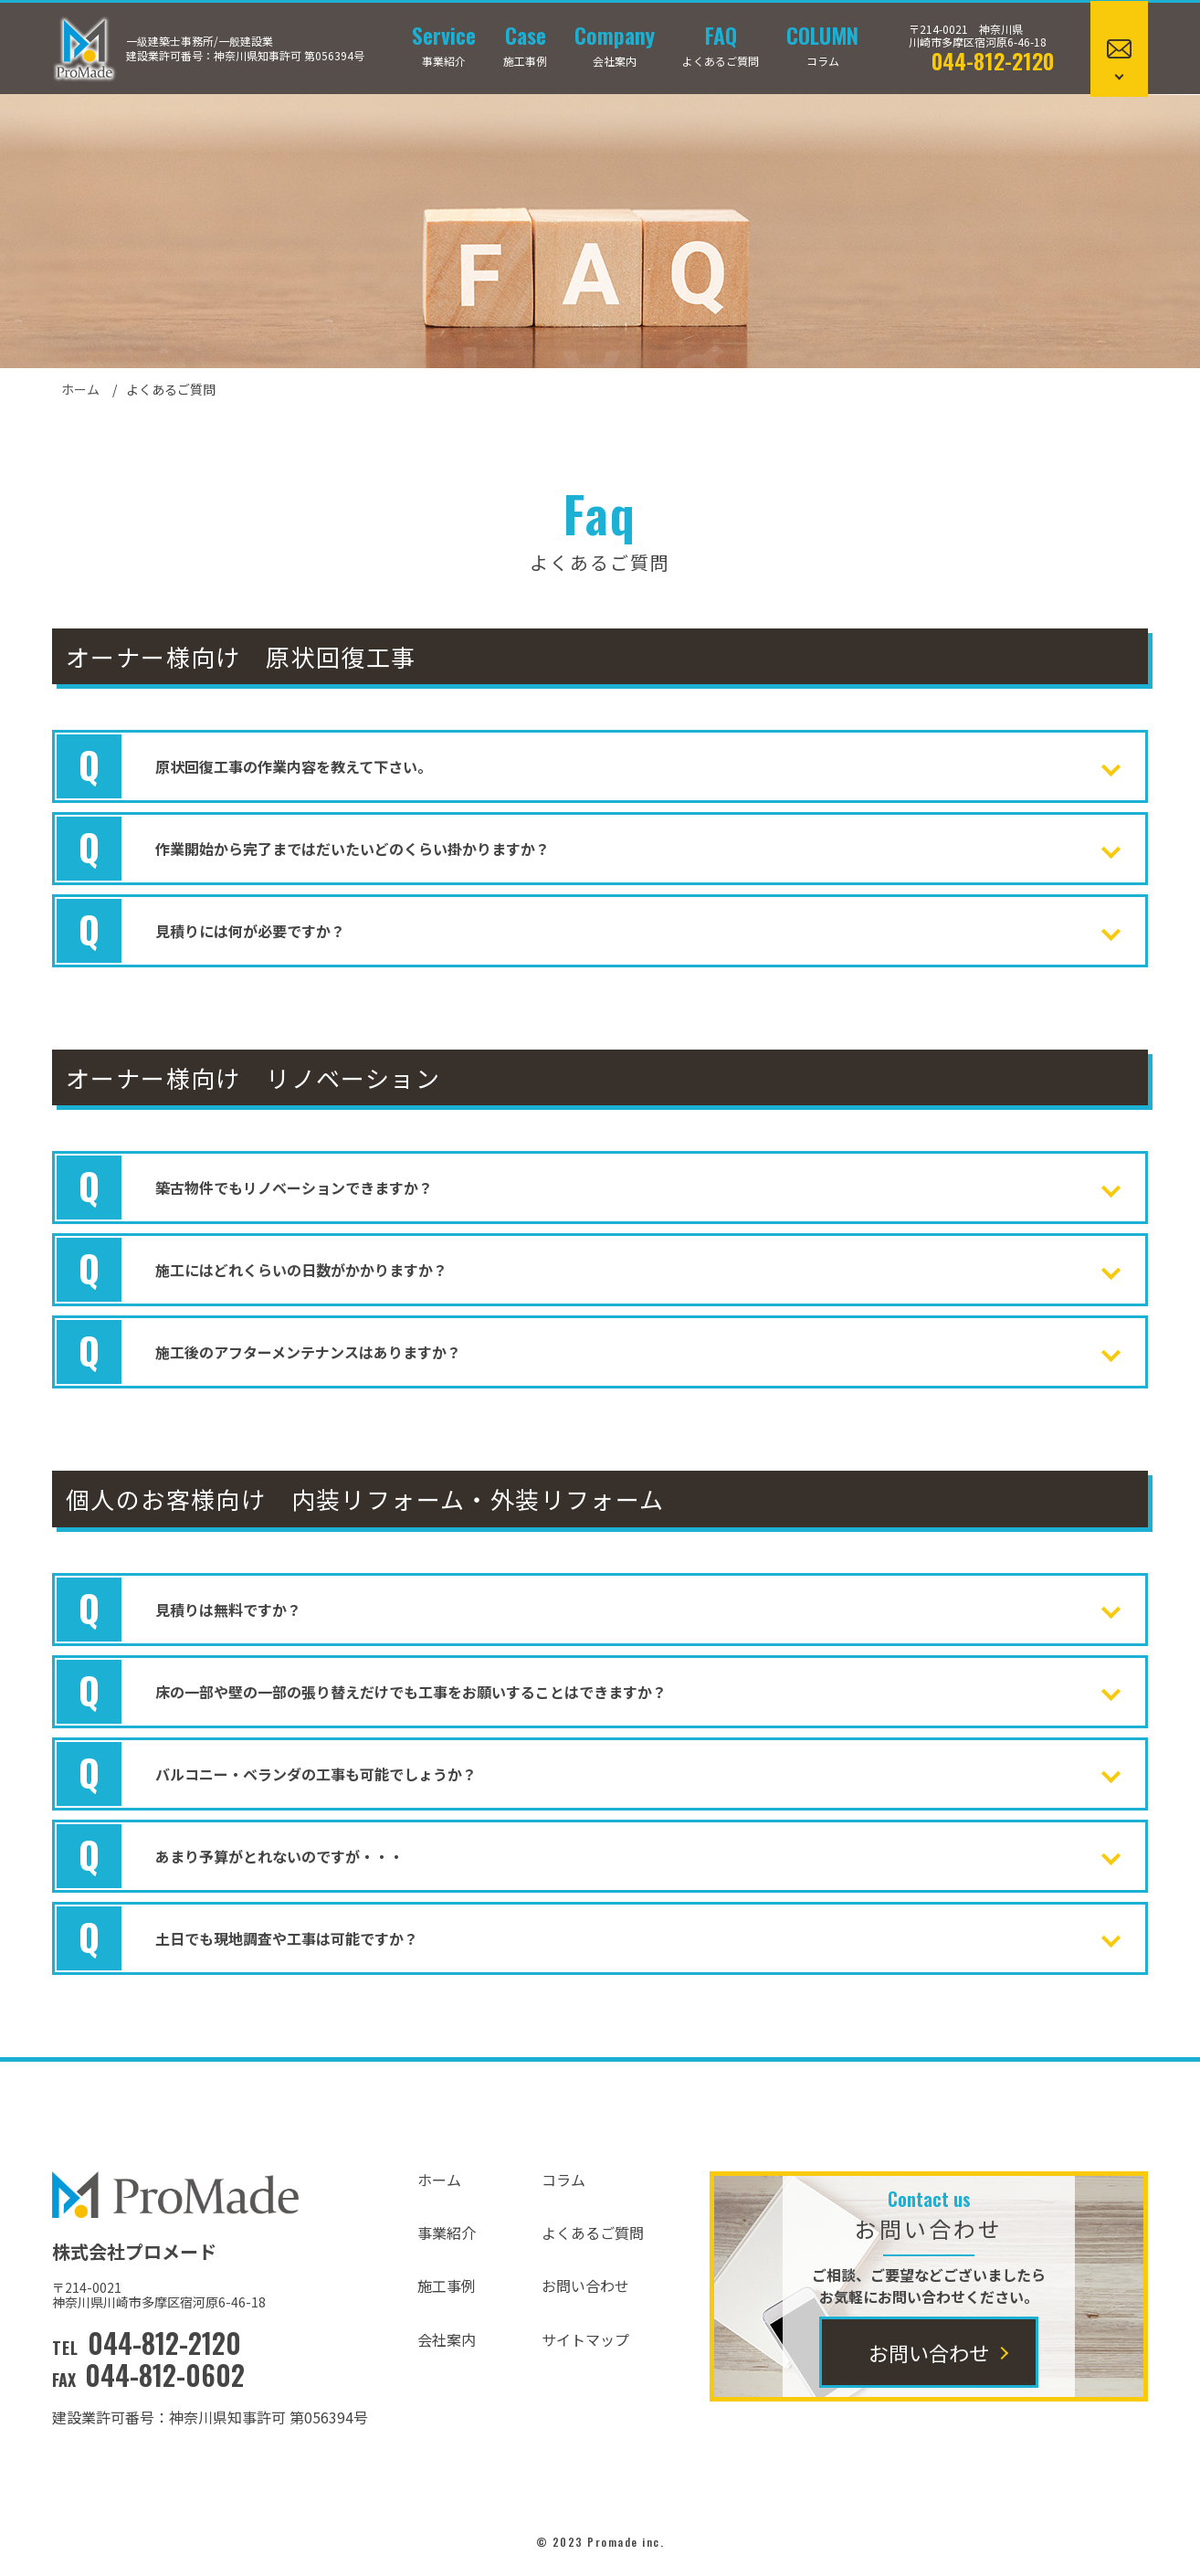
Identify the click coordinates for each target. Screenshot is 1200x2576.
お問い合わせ (585, 2285)
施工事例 (525, 46)
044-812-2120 (993, 60)
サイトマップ (585, 2339)
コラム (822, 46)
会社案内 (614, 46)
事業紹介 (444, 46)
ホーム (80, 389)
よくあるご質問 (720, 46)
